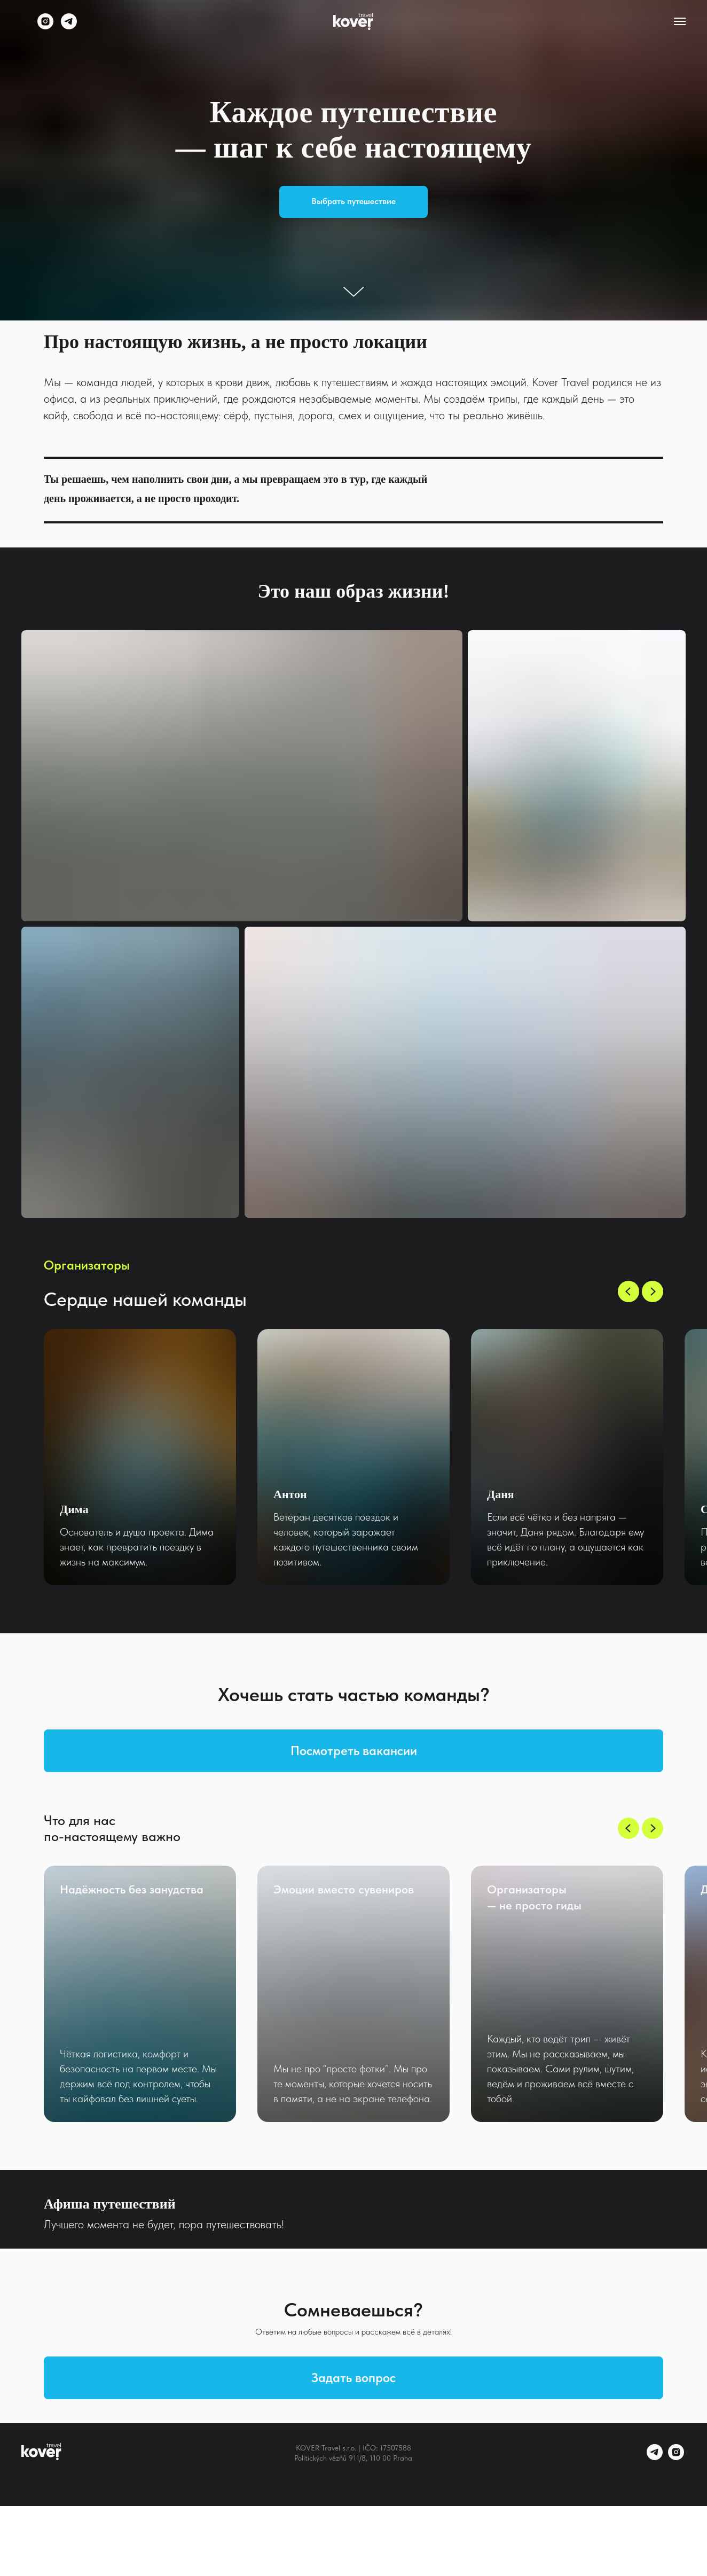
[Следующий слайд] (652, 1291)
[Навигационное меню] (680, 21)
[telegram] (69, 26)
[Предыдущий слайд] (628, 1291)
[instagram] (45, 26)
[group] (140, 1457)
